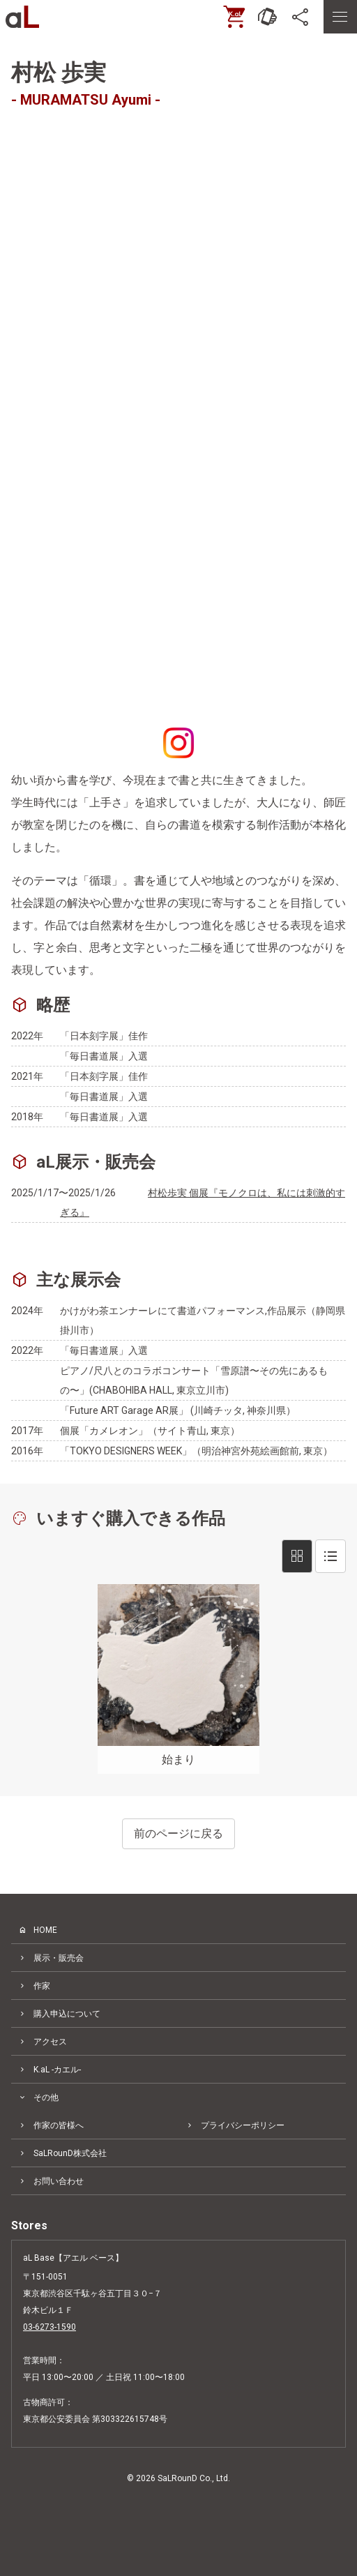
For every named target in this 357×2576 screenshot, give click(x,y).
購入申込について (66, 2014)
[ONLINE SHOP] (234, 16)
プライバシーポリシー (242, 2125)
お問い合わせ (58, 2181)
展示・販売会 (58, 1958)
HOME (45, 1930)
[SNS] (301, 16)
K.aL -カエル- (57, 2069)
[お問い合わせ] (267, 16)
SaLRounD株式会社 (70, 2153)
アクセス (50, 2042)
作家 (41, 1986)
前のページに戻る (178, 1833)
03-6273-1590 (49, 2327)
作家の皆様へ (58, 2125)
